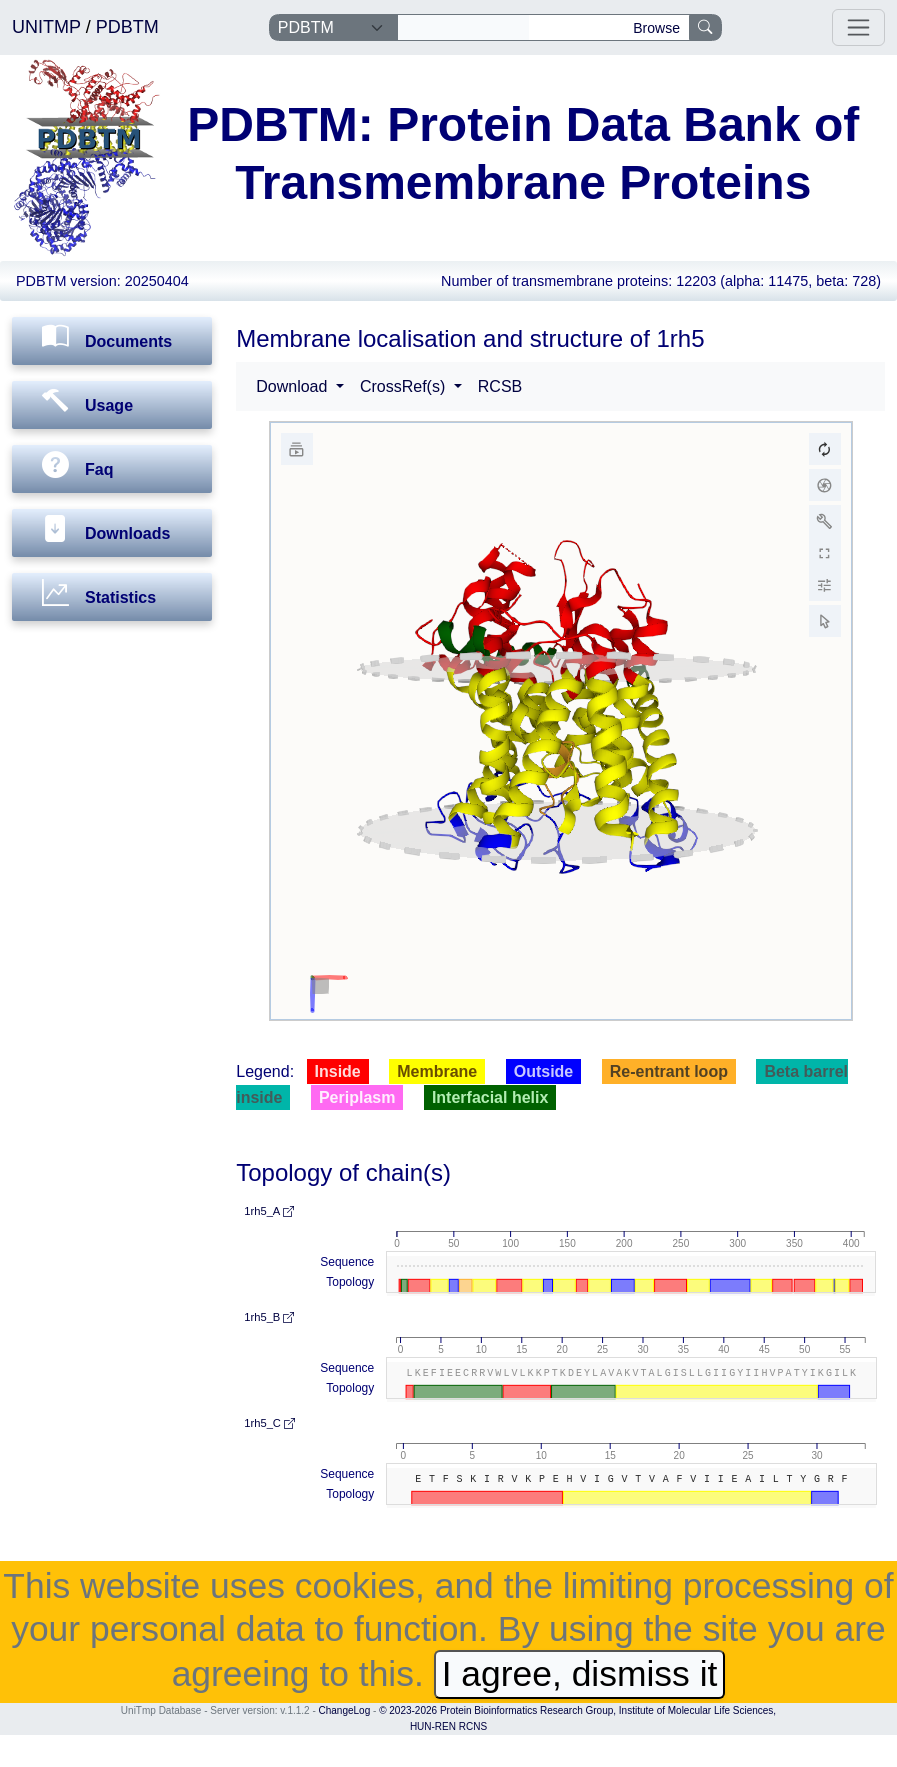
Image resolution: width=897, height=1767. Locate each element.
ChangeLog (345, 1710)
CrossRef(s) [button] (405, 386)
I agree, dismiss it (580, 1674)
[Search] (463, 28)
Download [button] (294, 386)
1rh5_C (269, 1423)
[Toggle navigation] (858, 27)
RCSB (500, 386)
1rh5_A (269, 1211)
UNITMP (49, 27)
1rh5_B (269, 1317)
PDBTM (127, 27)
